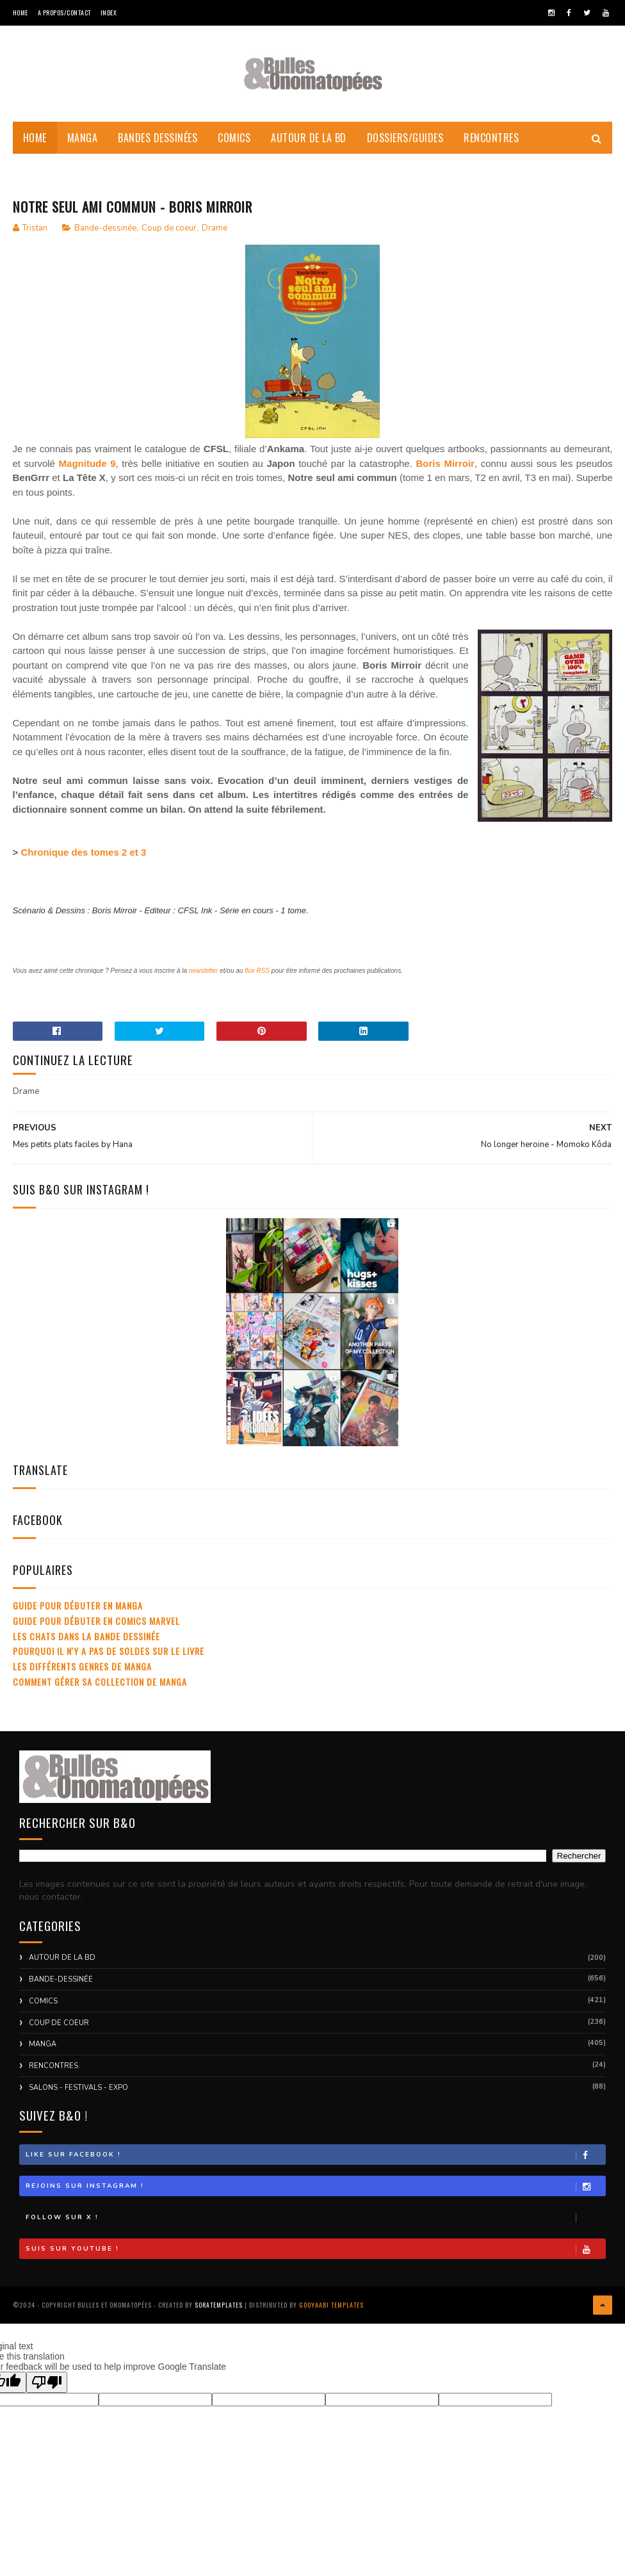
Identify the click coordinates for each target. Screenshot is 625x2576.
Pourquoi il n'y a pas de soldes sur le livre (108, 1663)
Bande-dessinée (105, 239)
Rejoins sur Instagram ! (316, 2198)
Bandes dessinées (157, 147)
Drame (214, 239)
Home (20, 12)
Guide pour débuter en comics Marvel (96, 1633)
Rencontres (491, 147)
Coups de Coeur (59, 179)
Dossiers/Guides (405, 147)
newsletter (203, 982)
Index (109, 12)
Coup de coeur (169, 239)
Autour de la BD (308, 147)
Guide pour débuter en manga (78, 1617)
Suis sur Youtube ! (316, 2261)
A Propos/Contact (64, 12)
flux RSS (257, 982)
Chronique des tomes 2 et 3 (83, 864)
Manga (82, 147)
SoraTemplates (219, 2314)
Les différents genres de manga (82, 1678)
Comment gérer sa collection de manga (100, 1693)
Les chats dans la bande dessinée (86, 1647)
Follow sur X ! (316, 2230)
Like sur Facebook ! (316, 2167)
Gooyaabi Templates (331, 2314)
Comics (234, 147)
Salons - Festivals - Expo (78, 2100)
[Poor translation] (46, 2389)
